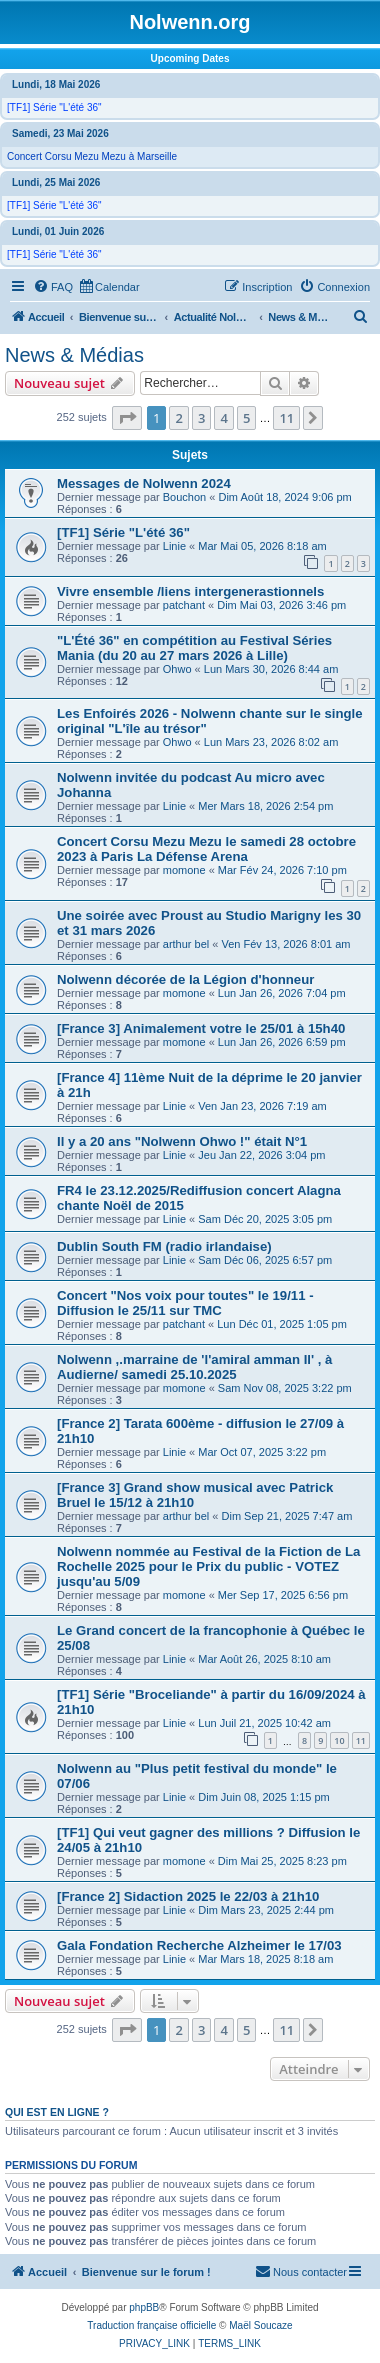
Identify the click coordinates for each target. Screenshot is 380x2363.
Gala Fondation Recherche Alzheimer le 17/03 (199, 1945)
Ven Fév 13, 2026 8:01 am (286, 944)
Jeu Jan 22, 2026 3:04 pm (261, 1155)
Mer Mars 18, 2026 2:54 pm (265, 806)
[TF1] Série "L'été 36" (54, 107)
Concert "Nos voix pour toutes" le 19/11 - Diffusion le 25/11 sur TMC (185, 1303)
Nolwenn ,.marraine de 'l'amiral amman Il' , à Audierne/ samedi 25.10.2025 (194, 1367)
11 (361, 1740)
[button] (127, 418)
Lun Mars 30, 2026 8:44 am (271, 669)
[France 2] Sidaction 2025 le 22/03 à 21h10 (188, 1896)
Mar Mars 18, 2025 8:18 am (265, 1959)
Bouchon (184, 497)
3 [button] (201, 418)
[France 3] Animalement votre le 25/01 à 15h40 (201, 1028)
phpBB (144, 2307)
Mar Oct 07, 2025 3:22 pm (262, 1452)
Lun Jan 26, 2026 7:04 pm (282, 993)
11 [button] (286, 418)
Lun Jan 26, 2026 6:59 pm (282, 1042)
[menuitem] (53, 287)
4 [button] (223, 418)
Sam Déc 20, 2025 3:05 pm (265, 1219)
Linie (174, 546)
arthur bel (186, 944)
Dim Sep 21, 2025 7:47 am (287, 1516)
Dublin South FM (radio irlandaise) (164, 1246)
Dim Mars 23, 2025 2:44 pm (266, 1910)
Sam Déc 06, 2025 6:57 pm (265, 1260)
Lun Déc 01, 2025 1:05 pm (282, 1324)
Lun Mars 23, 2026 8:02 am (271, 742)
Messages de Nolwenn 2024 (144, 483)
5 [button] (246, 418)
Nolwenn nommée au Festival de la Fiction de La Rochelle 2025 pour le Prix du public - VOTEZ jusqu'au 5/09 (208, 1566)
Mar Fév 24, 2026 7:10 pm (282, 870)
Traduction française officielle (151, 2325)
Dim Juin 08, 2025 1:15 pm (263, 1797)
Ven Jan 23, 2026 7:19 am (262, 1106)
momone (184, 870)
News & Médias (74, 355)
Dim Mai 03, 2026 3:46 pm (281, 605)
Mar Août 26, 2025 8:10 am (264, 1659)
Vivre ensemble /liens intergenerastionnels (190, 591)
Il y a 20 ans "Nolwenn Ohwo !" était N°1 (182, 1141)
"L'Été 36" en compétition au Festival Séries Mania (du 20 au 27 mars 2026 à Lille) (194, 648)
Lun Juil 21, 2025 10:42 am (264, 1723)
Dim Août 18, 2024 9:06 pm (284, 497)
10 (339, 1740)
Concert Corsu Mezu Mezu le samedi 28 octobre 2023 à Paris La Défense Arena (206, 849)
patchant (184, 605)
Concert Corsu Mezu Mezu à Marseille (92, 156)
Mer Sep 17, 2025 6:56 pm (283, 1595)
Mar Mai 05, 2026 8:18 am (262, 546)
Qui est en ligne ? (57, 2112)
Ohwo (177, 669)
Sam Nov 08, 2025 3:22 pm (285, 1388)
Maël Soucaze (260, 2325)
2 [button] (178, 418)
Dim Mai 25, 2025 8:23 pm (282, 1861)
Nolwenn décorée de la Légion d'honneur (185, 979)
